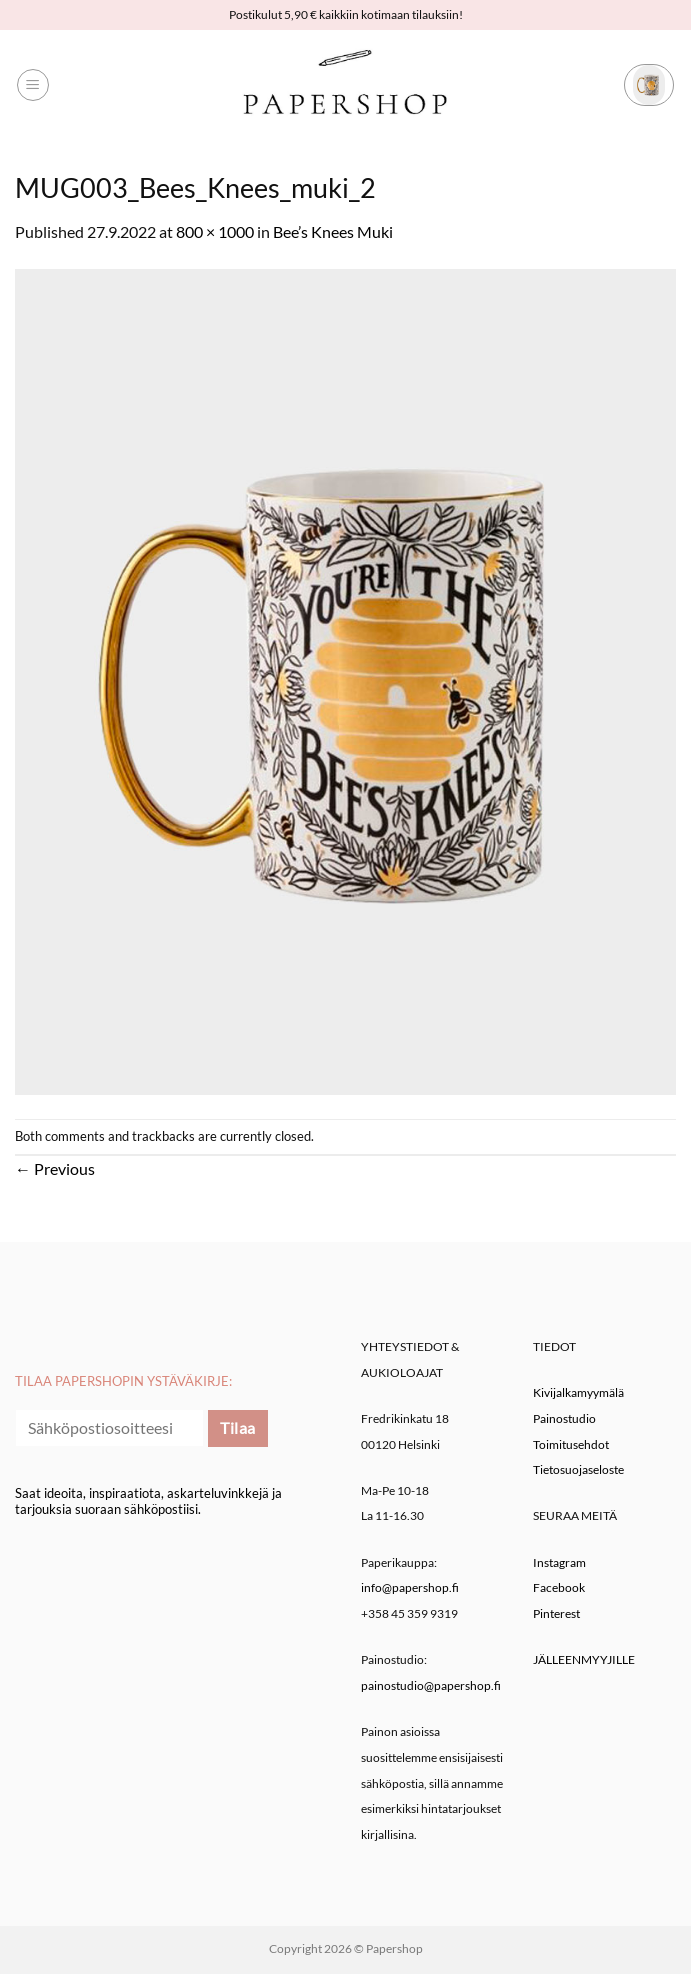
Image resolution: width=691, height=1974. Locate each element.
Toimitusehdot (571, 1444)
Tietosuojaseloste (578, 1469)
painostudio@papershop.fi (431, 1685)
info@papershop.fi (410, 1587)
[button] (33, 85)
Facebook (559, 1587)
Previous (55, 1168)
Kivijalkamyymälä (578, 1392)
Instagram (559, 1562)
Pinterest (556, 1613)
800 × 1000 (215, 231)
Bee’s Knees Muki (333, 231)
